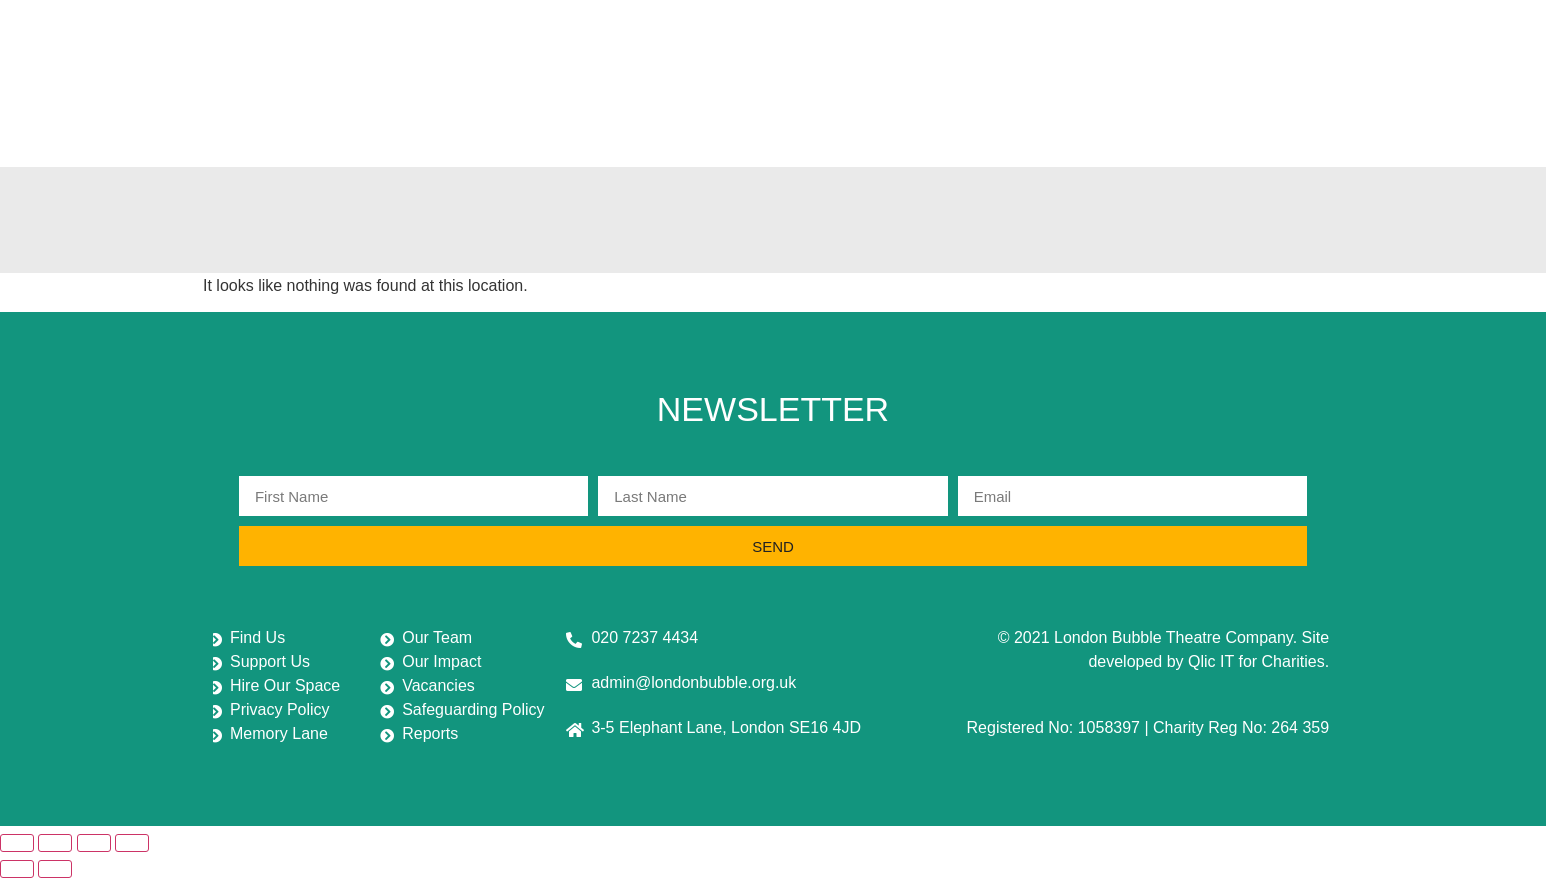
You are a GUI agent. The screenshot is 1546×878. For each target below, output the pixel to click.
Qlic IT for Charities (1256, 661)
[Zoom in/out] (17, 843)
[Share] (94, 843)
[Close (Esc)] (132, 843)
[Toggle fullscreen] (55, 843)
